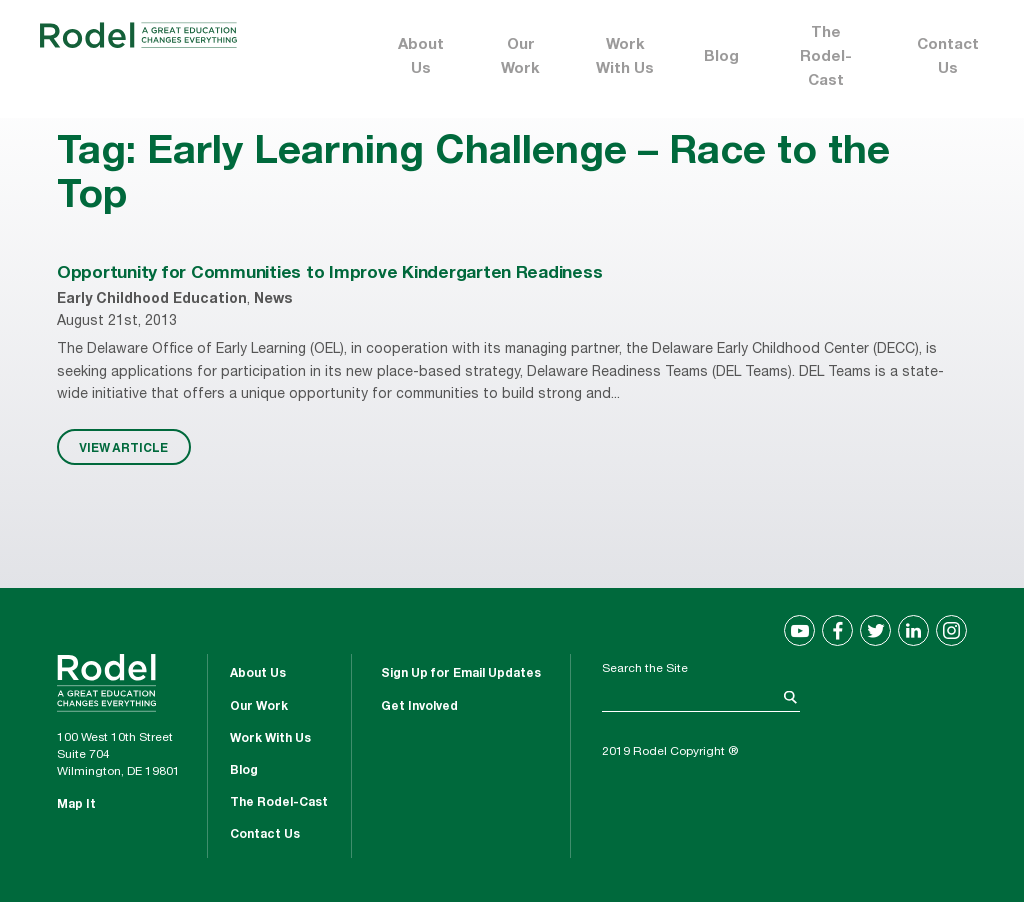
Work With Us (625, 57)
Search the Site (645, 669)
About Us (421, 57)
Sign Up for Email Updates (461, 674)
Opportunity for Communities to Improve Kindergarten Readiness (329, 274)
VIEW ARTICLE (123, 447)
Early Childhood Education (152, 300)
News (273, 300)
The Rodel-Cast (826, 57)
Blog (721, 57)
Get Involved (419, 707)
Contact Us (948, 57)
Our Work (520, 57)
